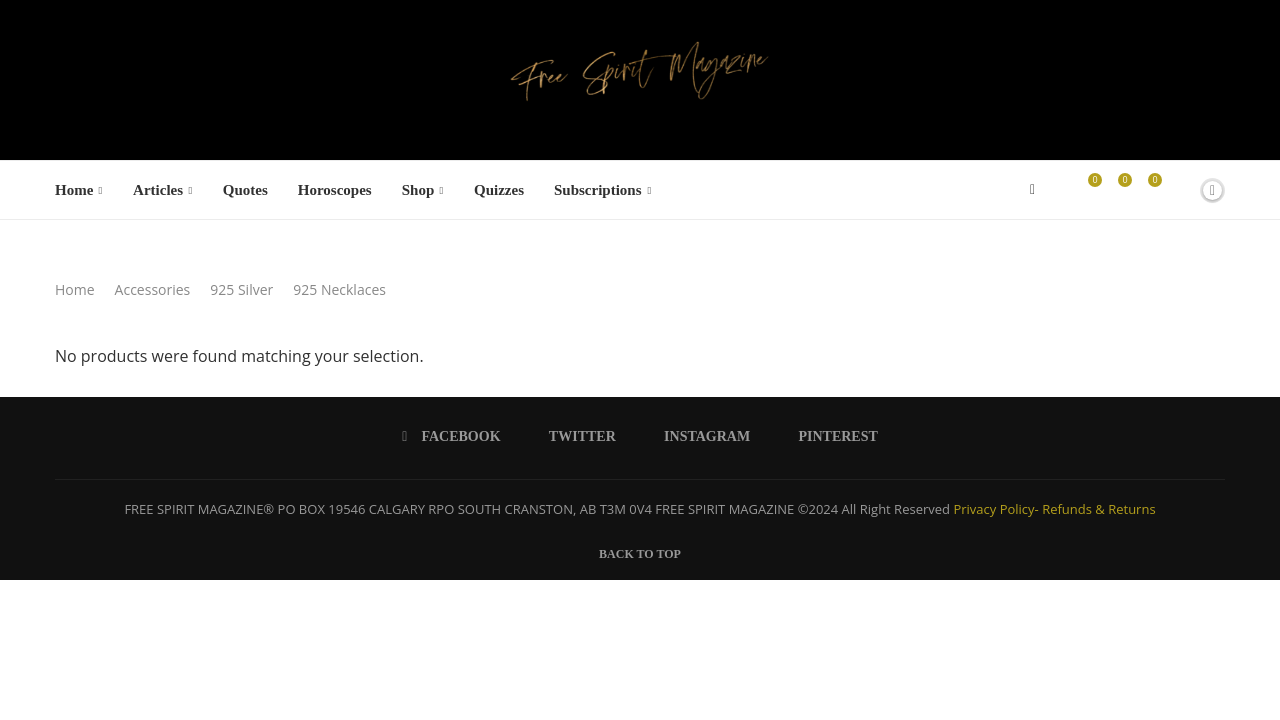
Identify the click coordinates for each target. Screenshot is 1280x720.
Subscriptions (598, 190)
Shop (418, 190)
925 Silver (241, 289)
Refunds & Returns (1098, 509)
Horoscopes (335, 190)
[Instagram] (700, 437)
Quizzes (499, 190)
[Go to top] (640, 552)
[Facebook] (1032, 190)
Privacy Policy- (995, 509)
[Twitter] (575, 437)
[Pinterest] (831, 437)
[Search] (1178, 190)
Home (74, 190)
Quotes (245, 190)
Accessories (153, 289)
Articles (158, 190)
